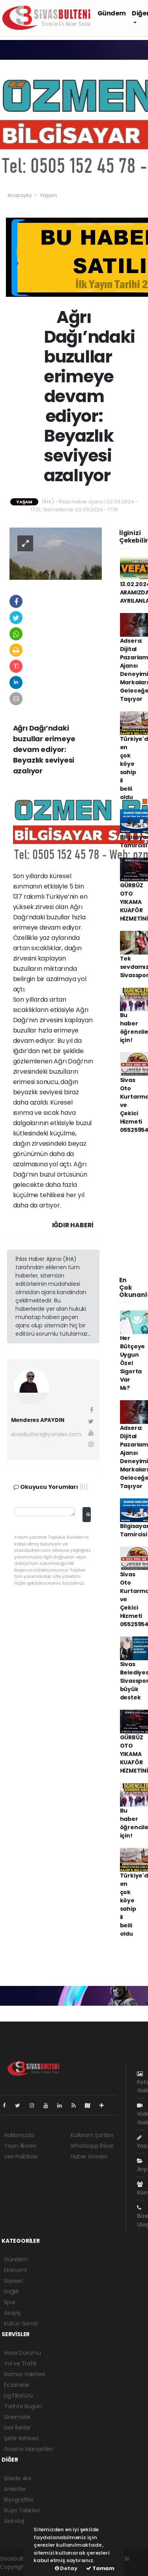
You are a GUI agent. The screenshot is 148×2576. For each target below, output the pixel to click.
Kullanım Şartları (92, 2135)
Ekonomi (15, 2270)
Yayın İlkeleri (20, 2146)
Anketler (15, 2489)
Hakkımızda (19, 2135)
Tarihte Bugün (23, 2406)
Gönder (88, 1514)
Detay (66, 2568)
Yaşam (48, 195)
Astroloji (14, 2521)
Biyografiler (19, 2500)
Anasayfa (19, 195)
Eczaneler (17, 2385)
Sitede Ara (17, 2478)
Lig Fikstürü (18, 2395)
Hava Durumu (22, 2353)
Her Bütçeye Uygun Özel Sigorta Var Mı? (132, 1363)
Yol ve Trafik (20, 2363)
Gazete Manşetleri (28, 2449)
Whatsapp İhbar (92, 2146)
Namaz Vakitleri (24, 2374)
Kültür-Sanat (21, 2323)
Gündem (111, 13)
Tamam (100, 2568)
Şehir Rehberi (21, 2438)
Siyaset (13, 2281)
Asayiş (12, 2313)
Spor (10, 2302)
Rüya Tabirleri (21, 2510)
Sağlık (11, 2291)
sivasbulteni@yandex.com (46, 1434)
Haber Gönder (89, 2156)
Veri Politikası (20, 2156)
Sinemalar (17, 2417)
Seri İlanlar (17, 2428)
